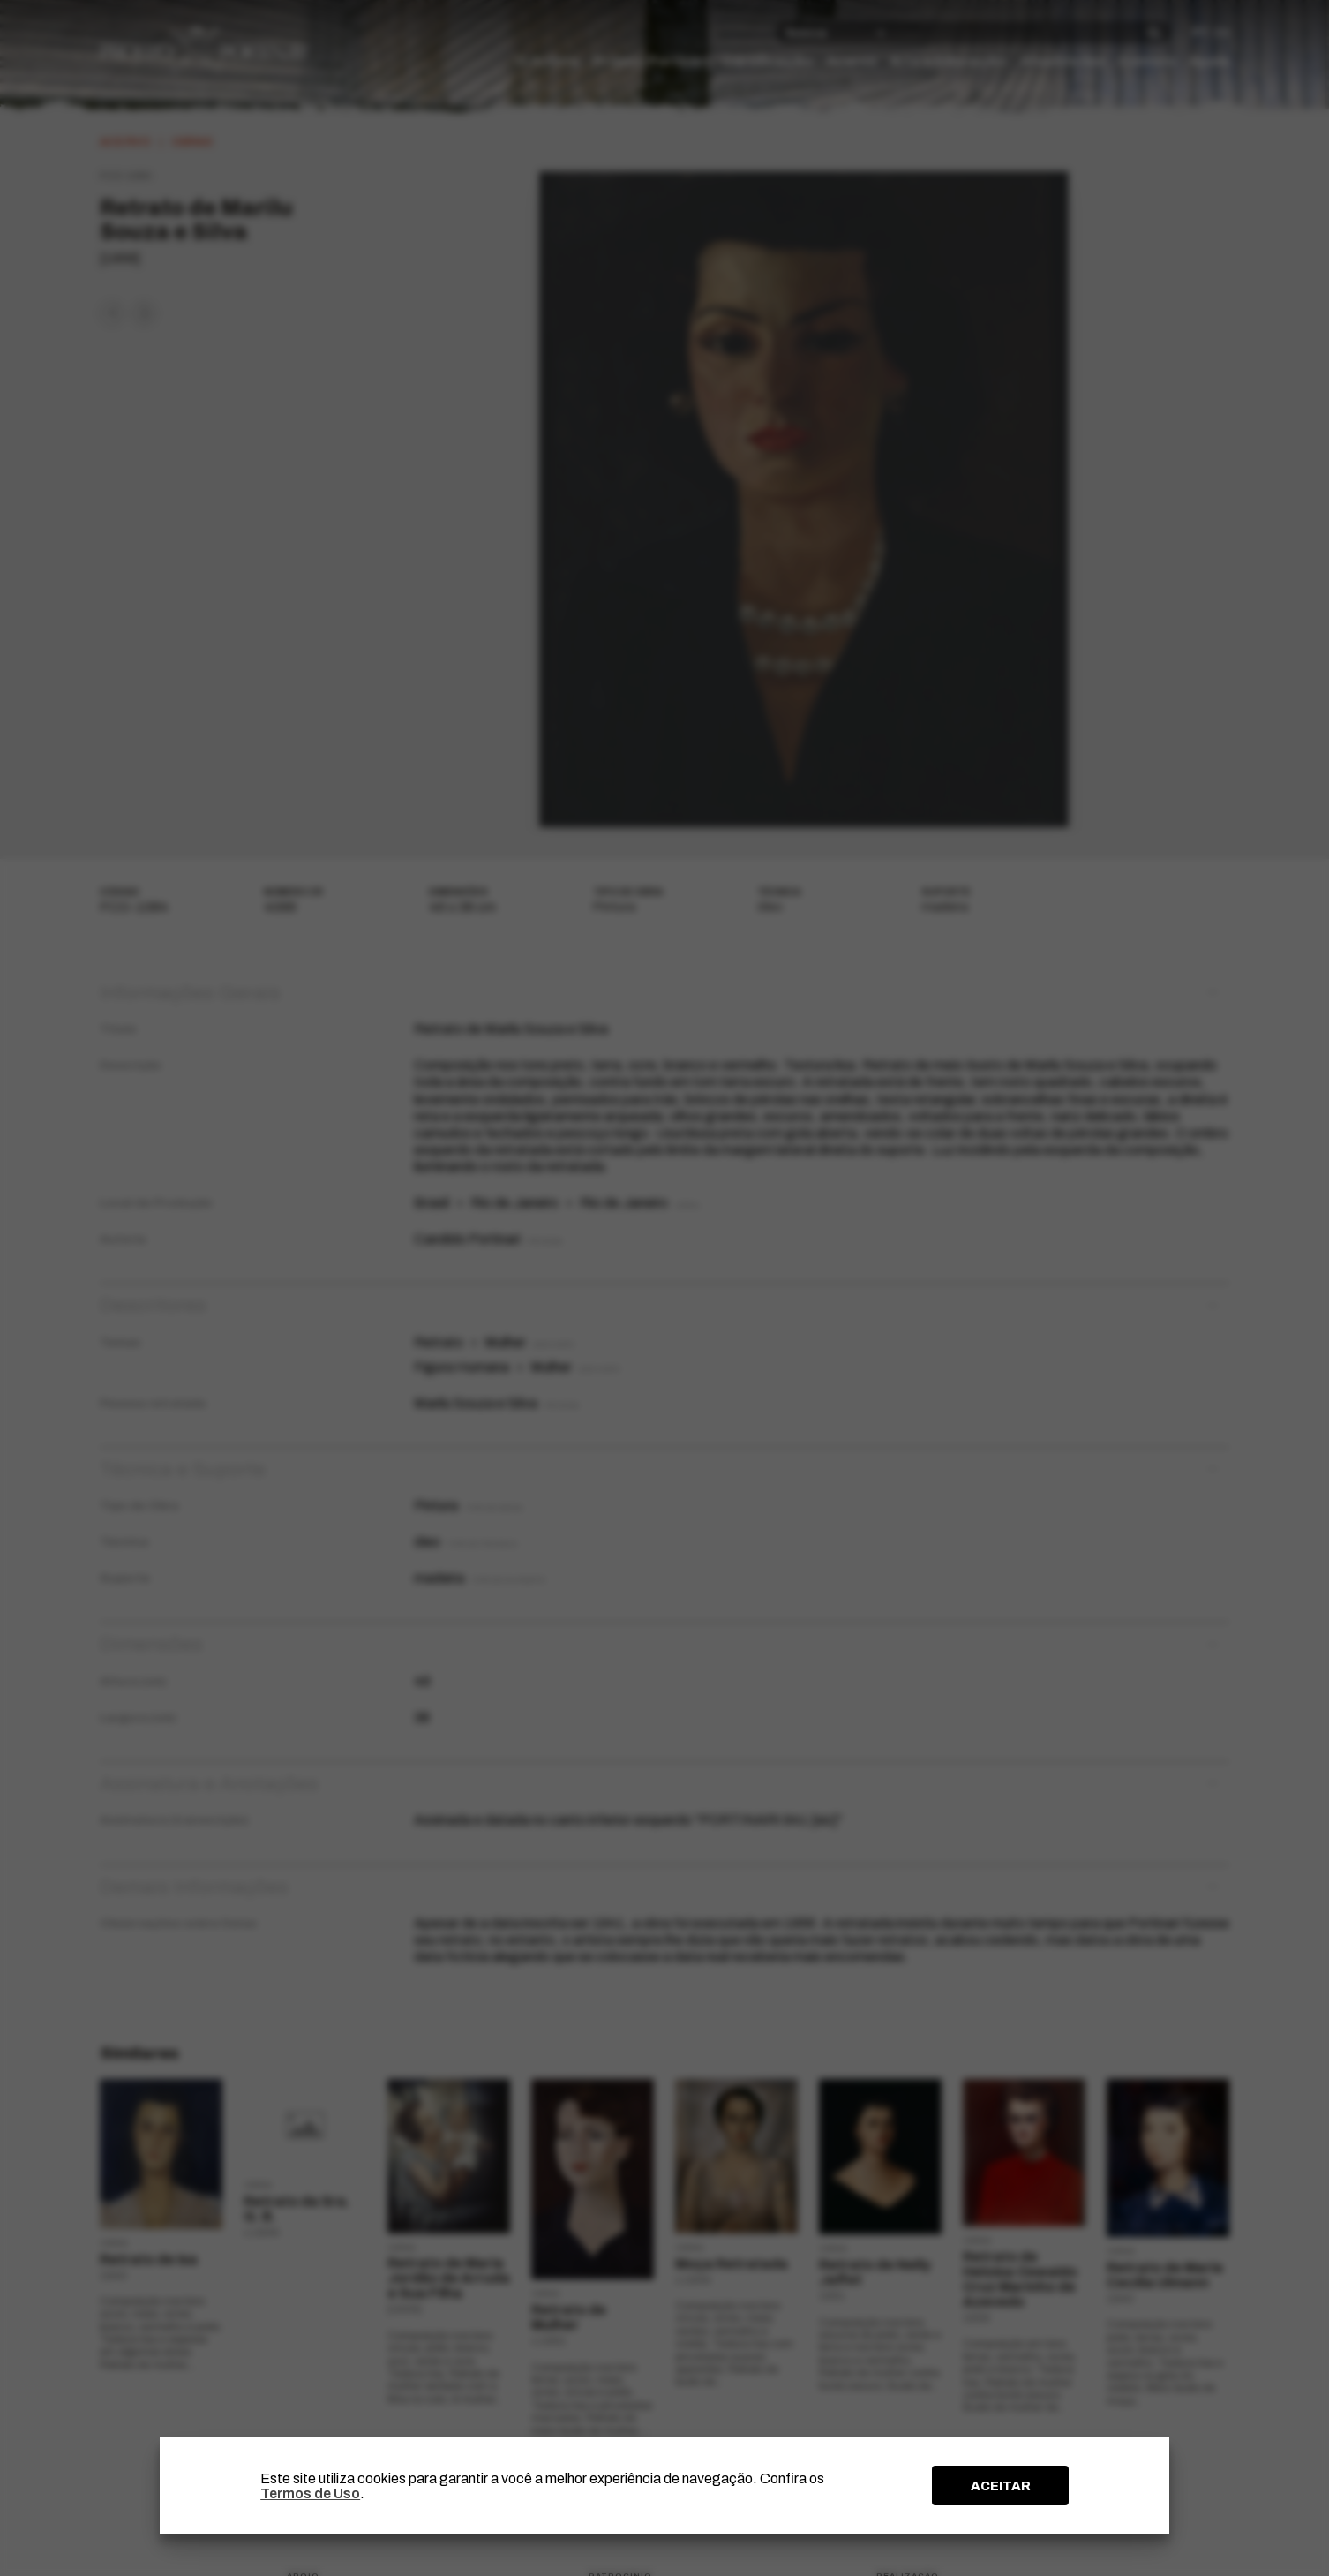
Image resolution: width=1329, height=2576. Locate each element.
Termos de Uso (310, 2493)
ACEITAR (1001, 2486)
